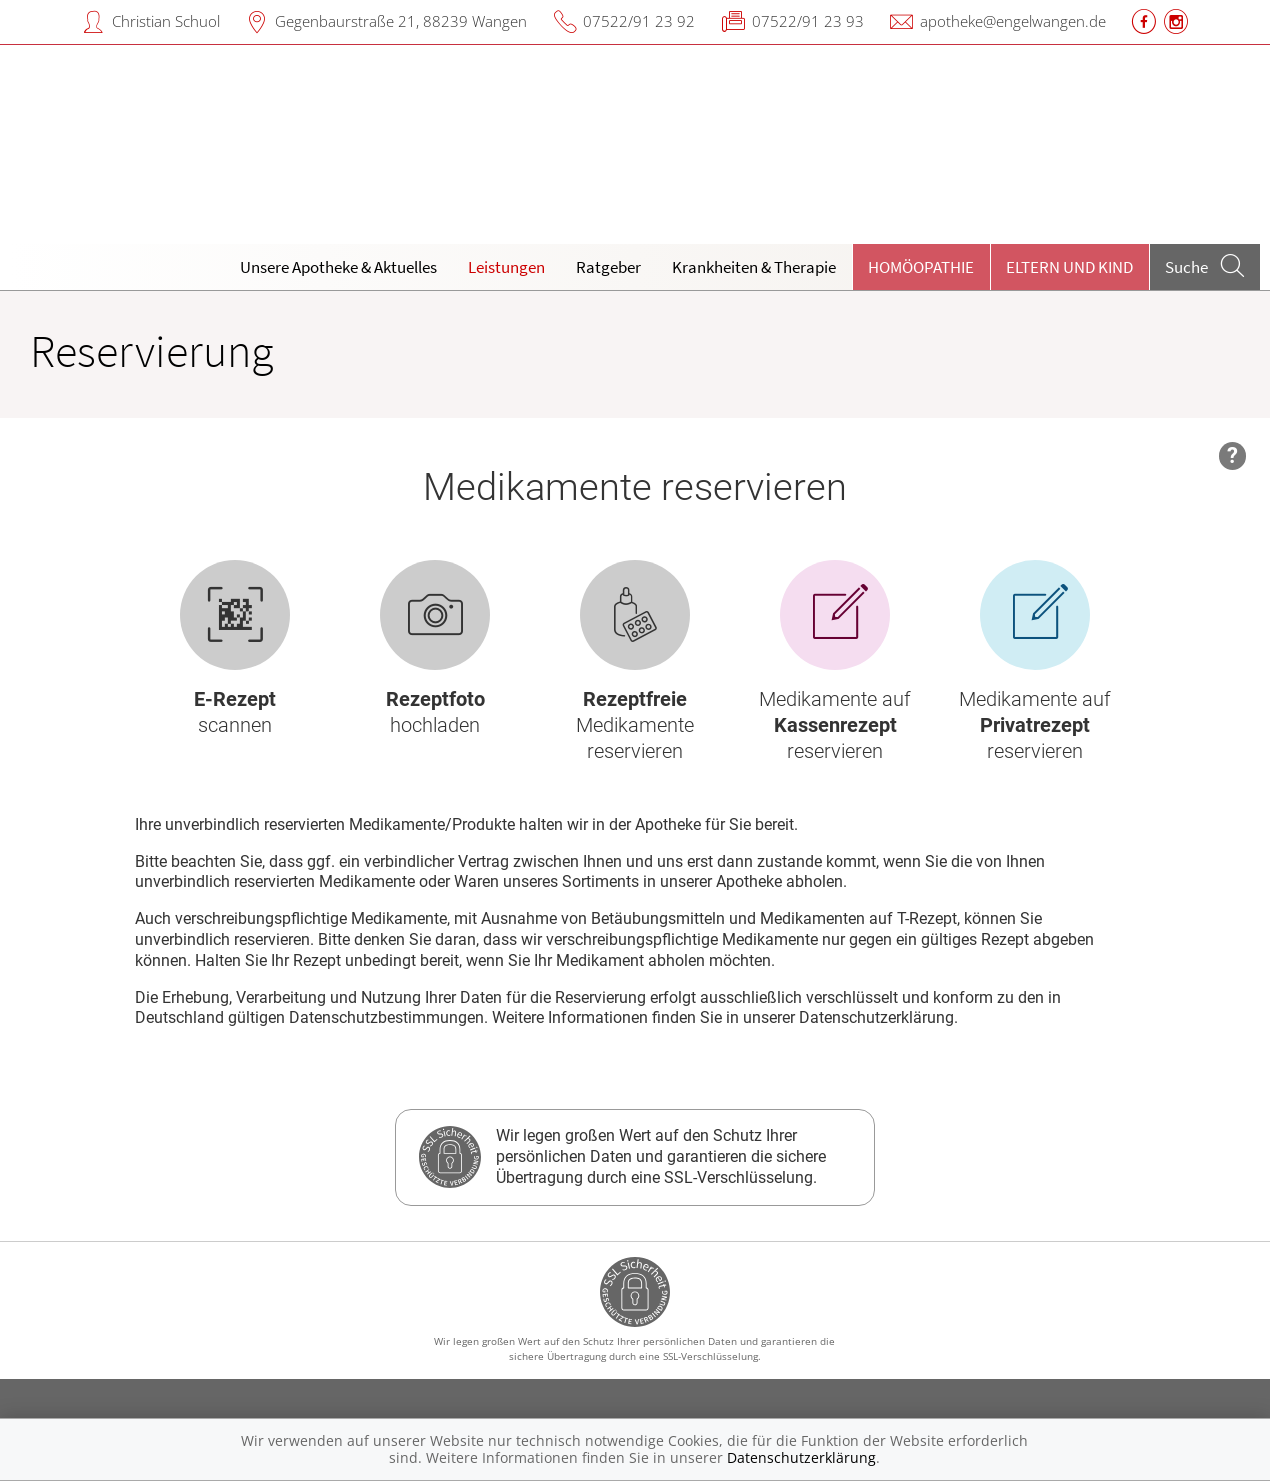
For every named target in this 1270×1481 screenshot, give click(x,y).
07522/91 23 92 (639, 21)
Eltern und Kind (1069, 267)
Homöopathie (921, 267)
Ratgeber (608, 267)
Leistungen (506, 267)
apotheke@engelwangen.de (1013, 21)
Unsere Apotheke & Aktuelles (338, 267)
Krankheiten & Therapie (754, 267)
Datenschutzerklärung (801, 1457)
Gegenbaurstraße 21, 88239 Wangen (401, 21)
